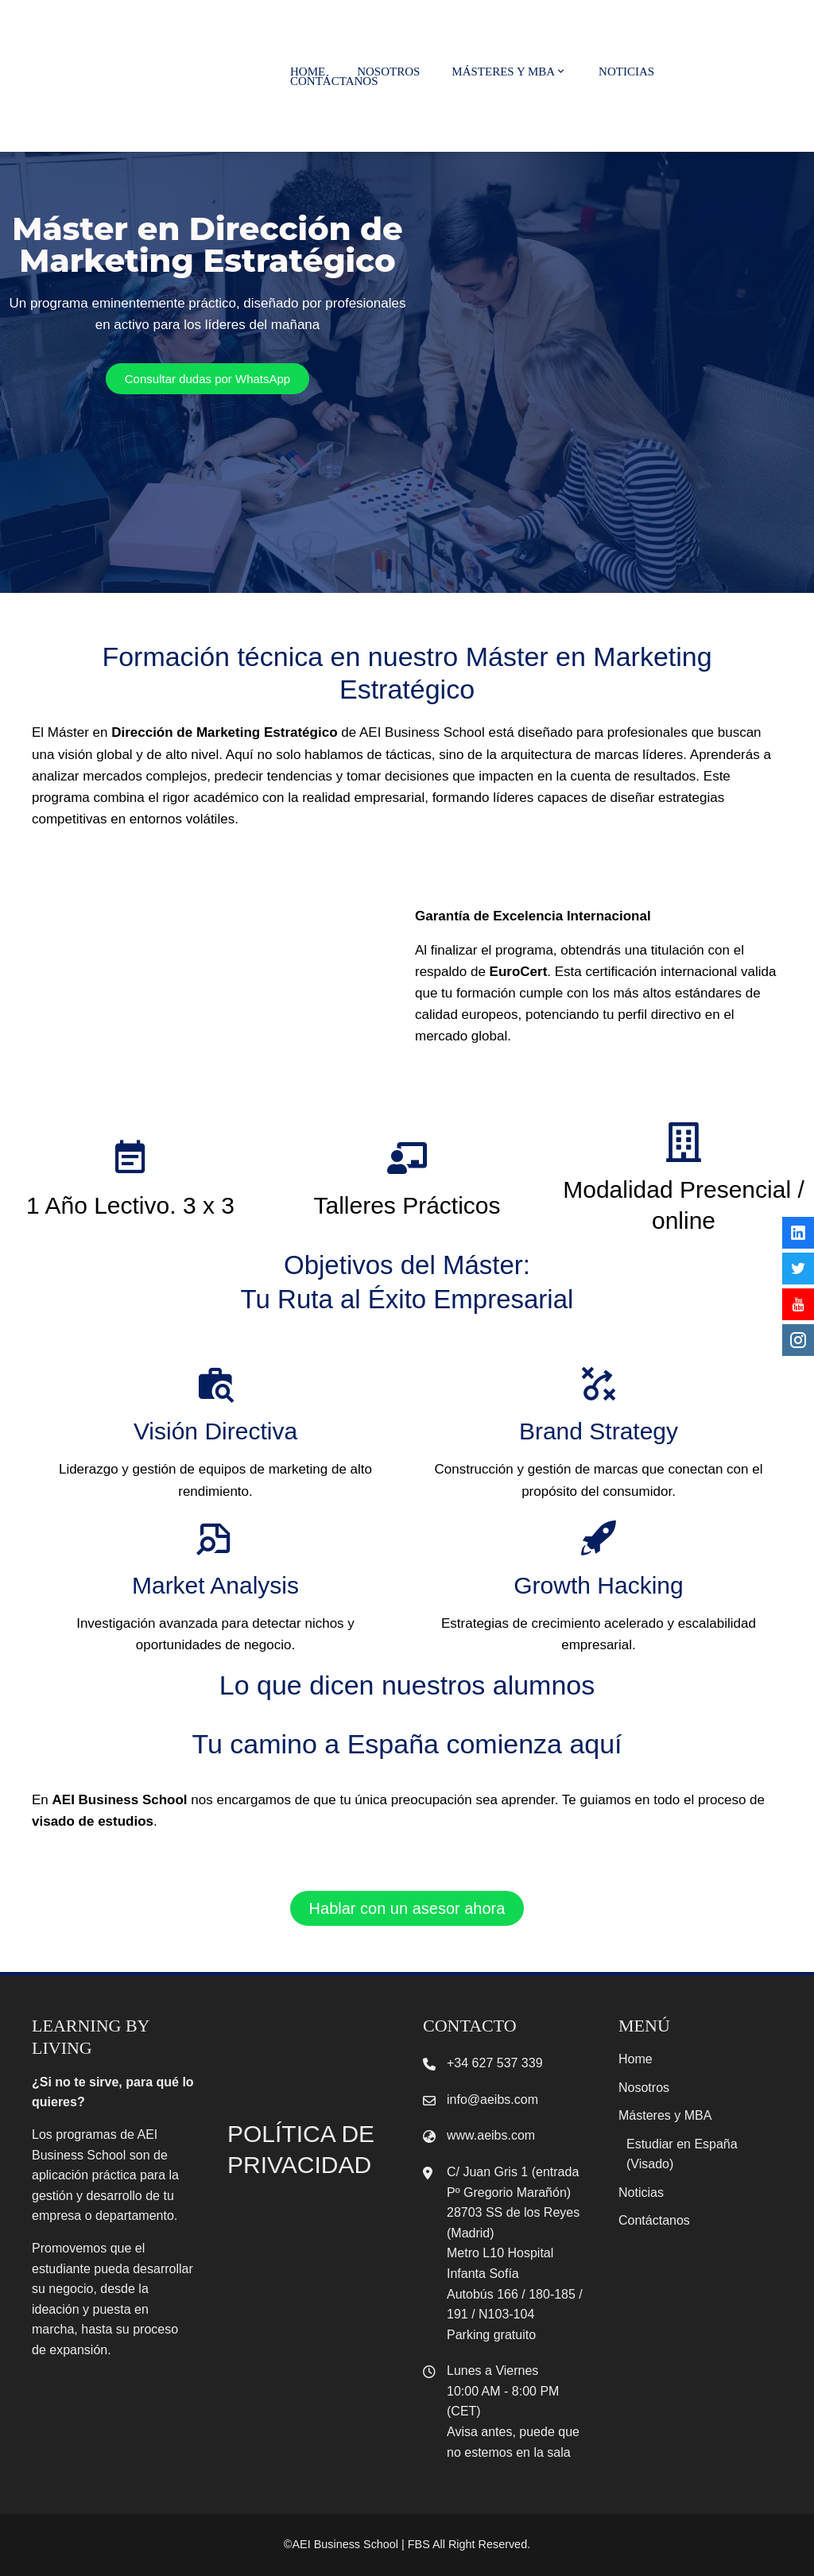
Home (307, 71)
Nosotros (388, 71)
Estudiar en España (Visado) (682, 2154)
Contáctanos (334, 81)
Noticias (626, 71)
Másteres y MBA (509, 71)
